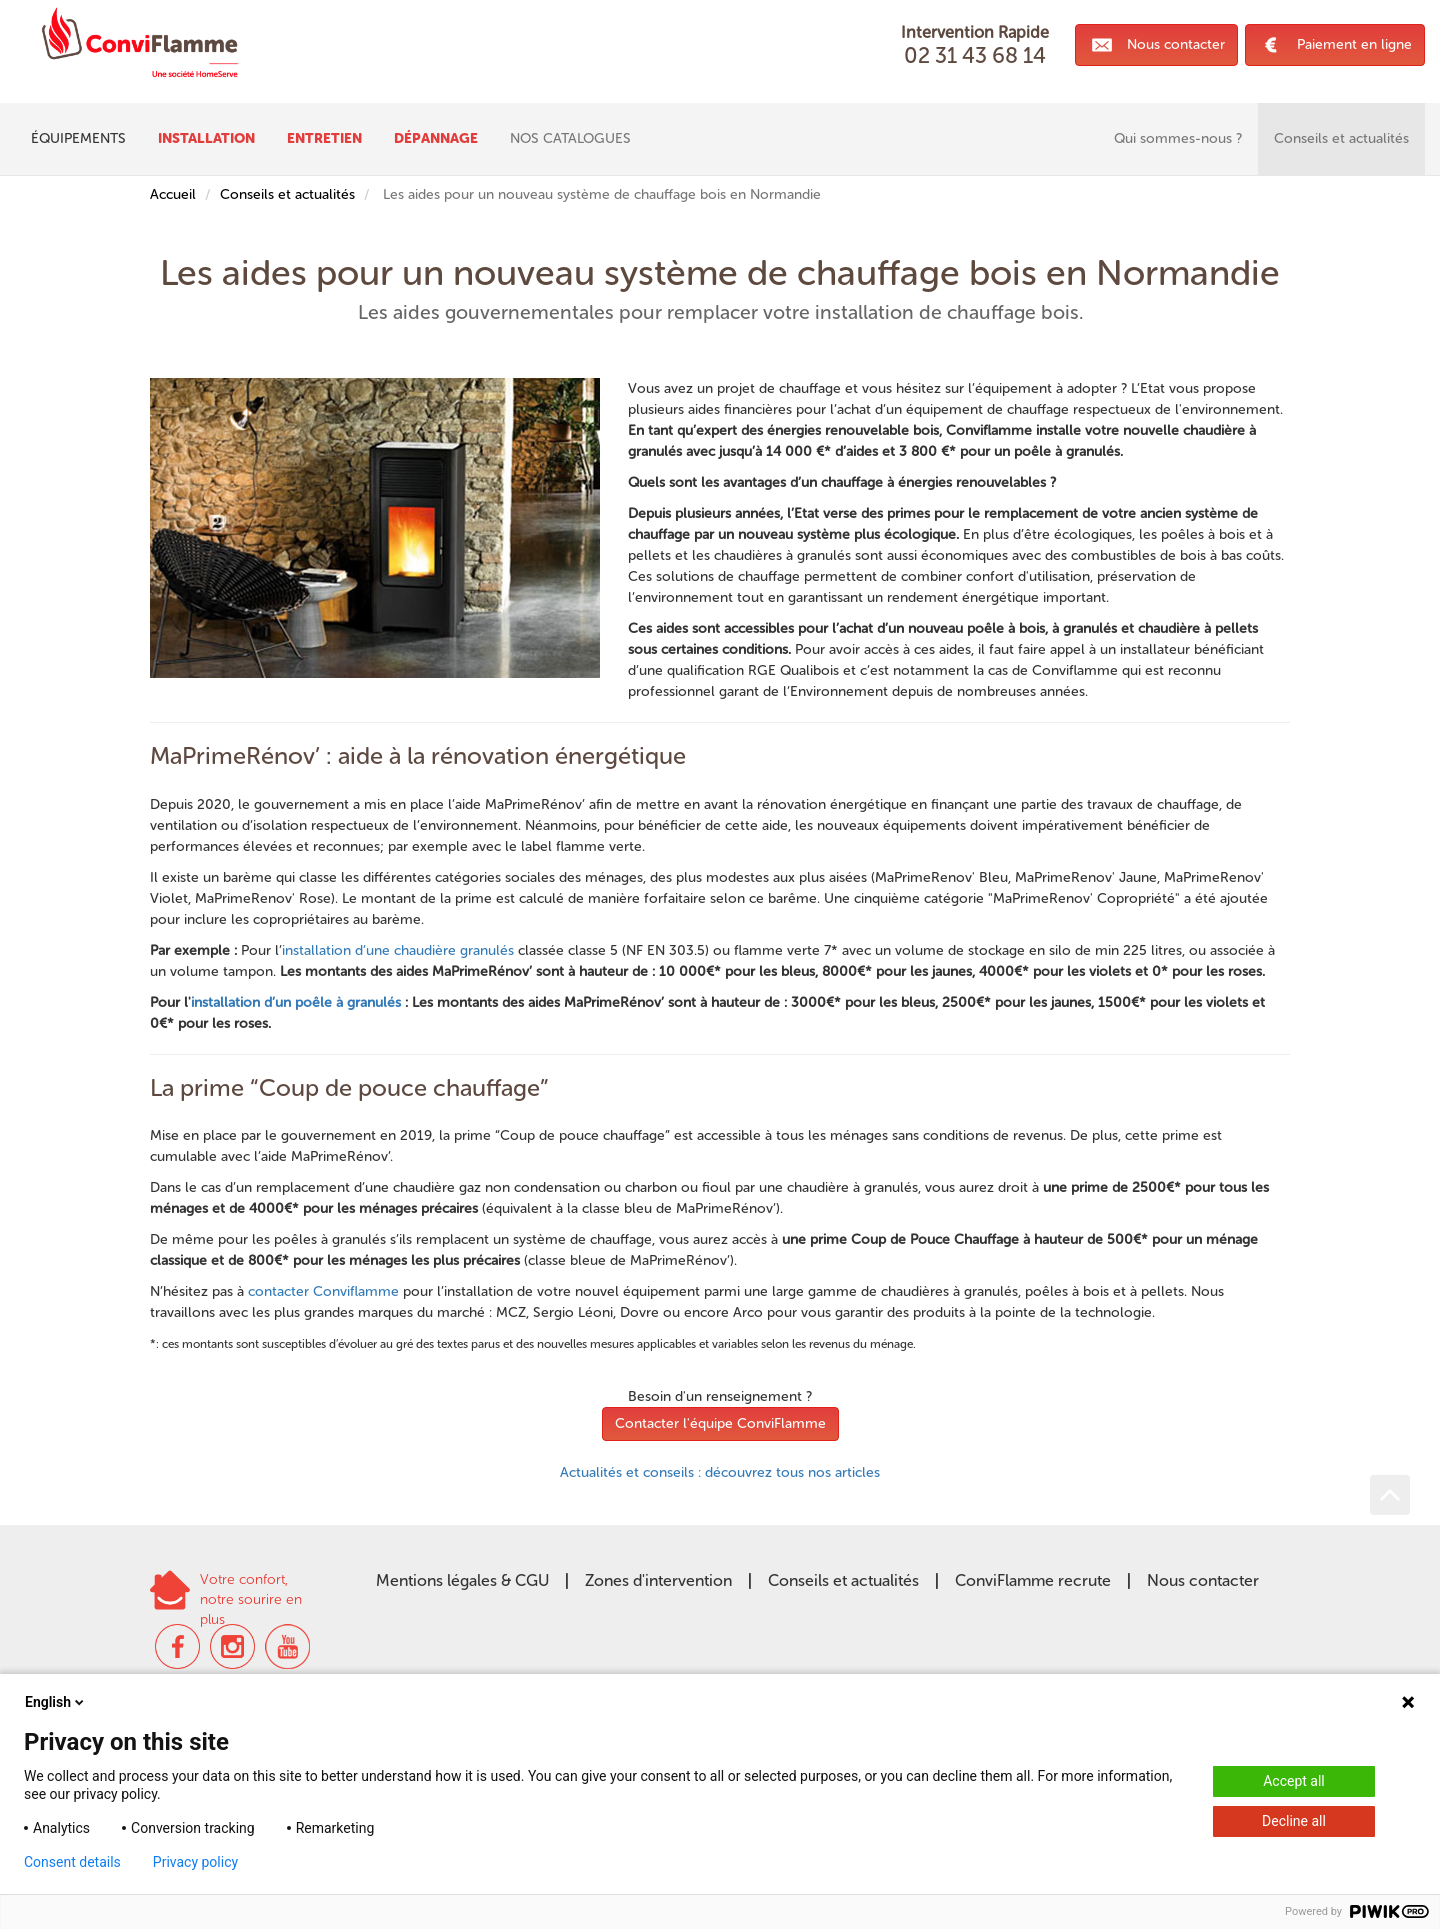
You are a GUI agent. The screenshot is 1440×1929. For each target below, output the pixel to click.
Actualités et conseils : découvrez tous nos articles (720, 1472)
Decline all (1294, 1821)
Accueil (173, 194)
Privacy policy (195, 1862)
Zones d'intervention (658, 1580)
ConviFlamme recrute (1033, 1580)
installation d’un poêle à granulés (296, 1002)
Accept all (1294, 1781)
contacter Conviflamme (323, 1291)
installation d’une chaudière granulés (398, 950)
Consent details (72, 1862)
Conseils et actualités (287, 194)
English (56, 1702)
